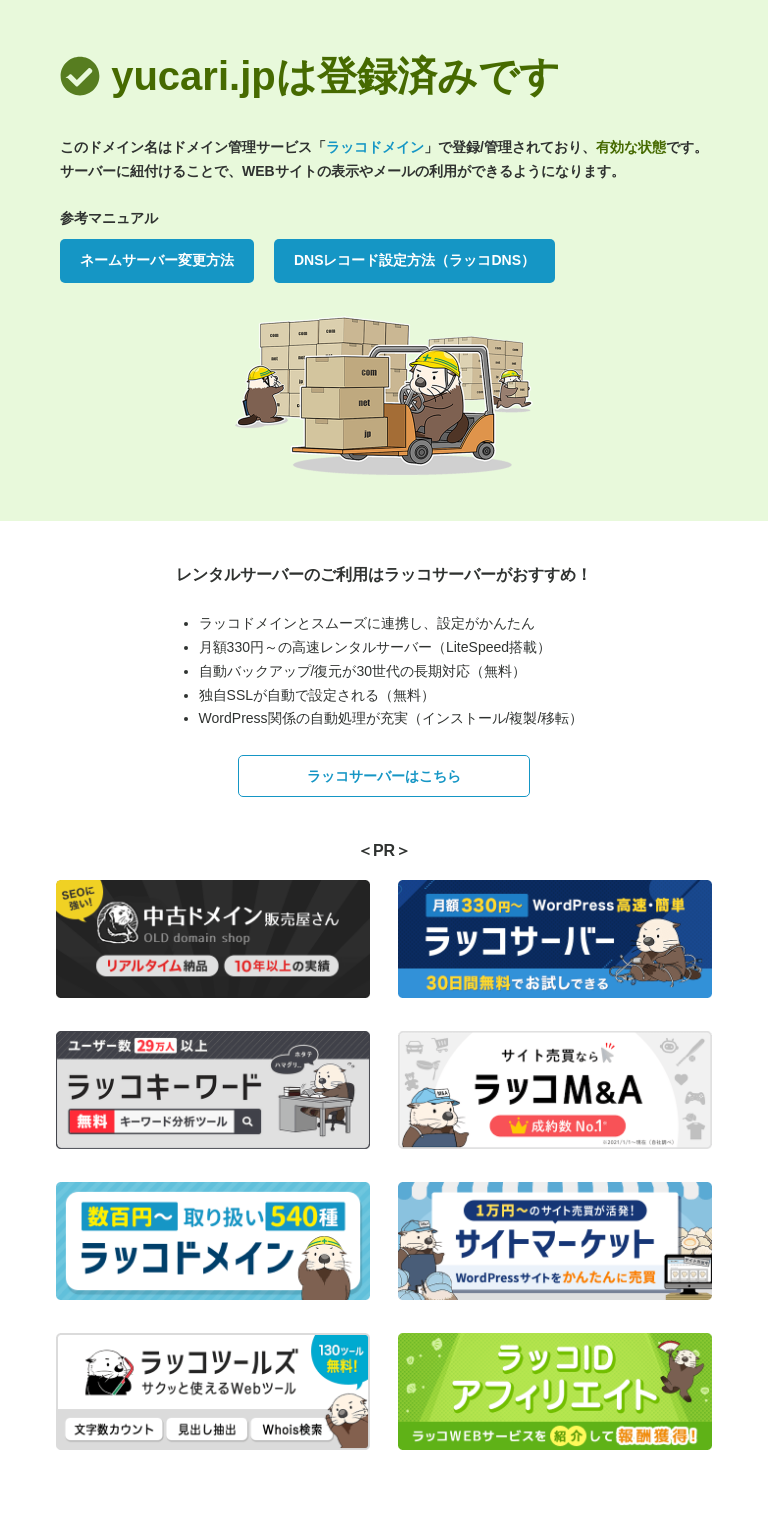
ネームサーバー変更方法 (157, 260)
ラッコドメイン (375, 147)
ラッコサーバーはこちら (384, 776)
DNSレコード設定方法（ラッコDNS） (414, 260)
